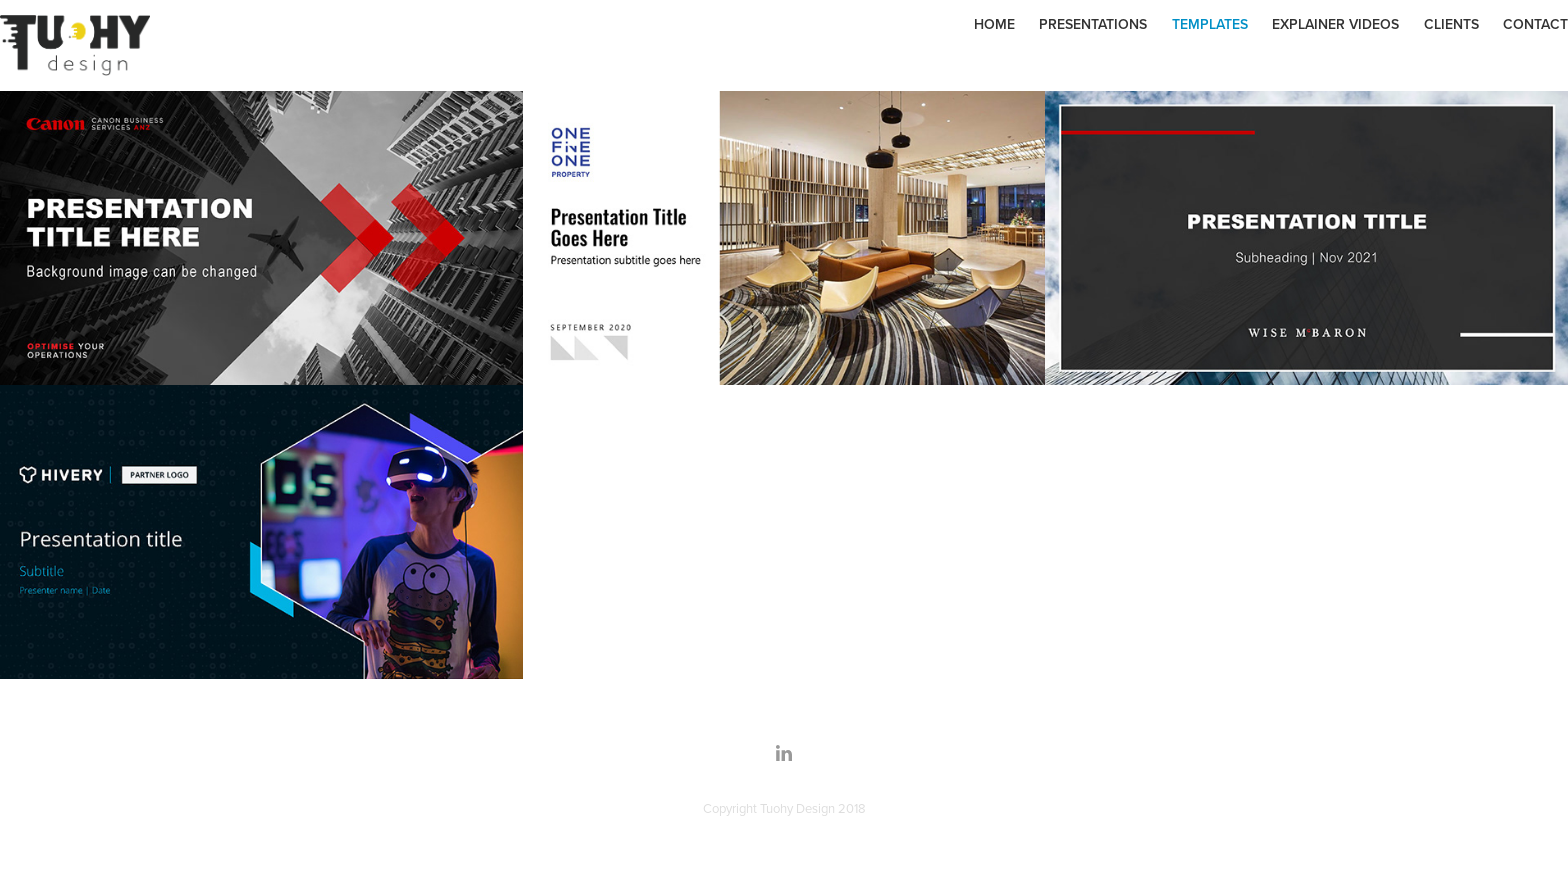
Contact (1535, 24)
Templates (1210, 24)
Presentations (1093, 24)
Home (994, 24)
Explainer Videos (1335, 24)
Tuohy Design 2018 (813, 808)
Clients (1451, 24)
